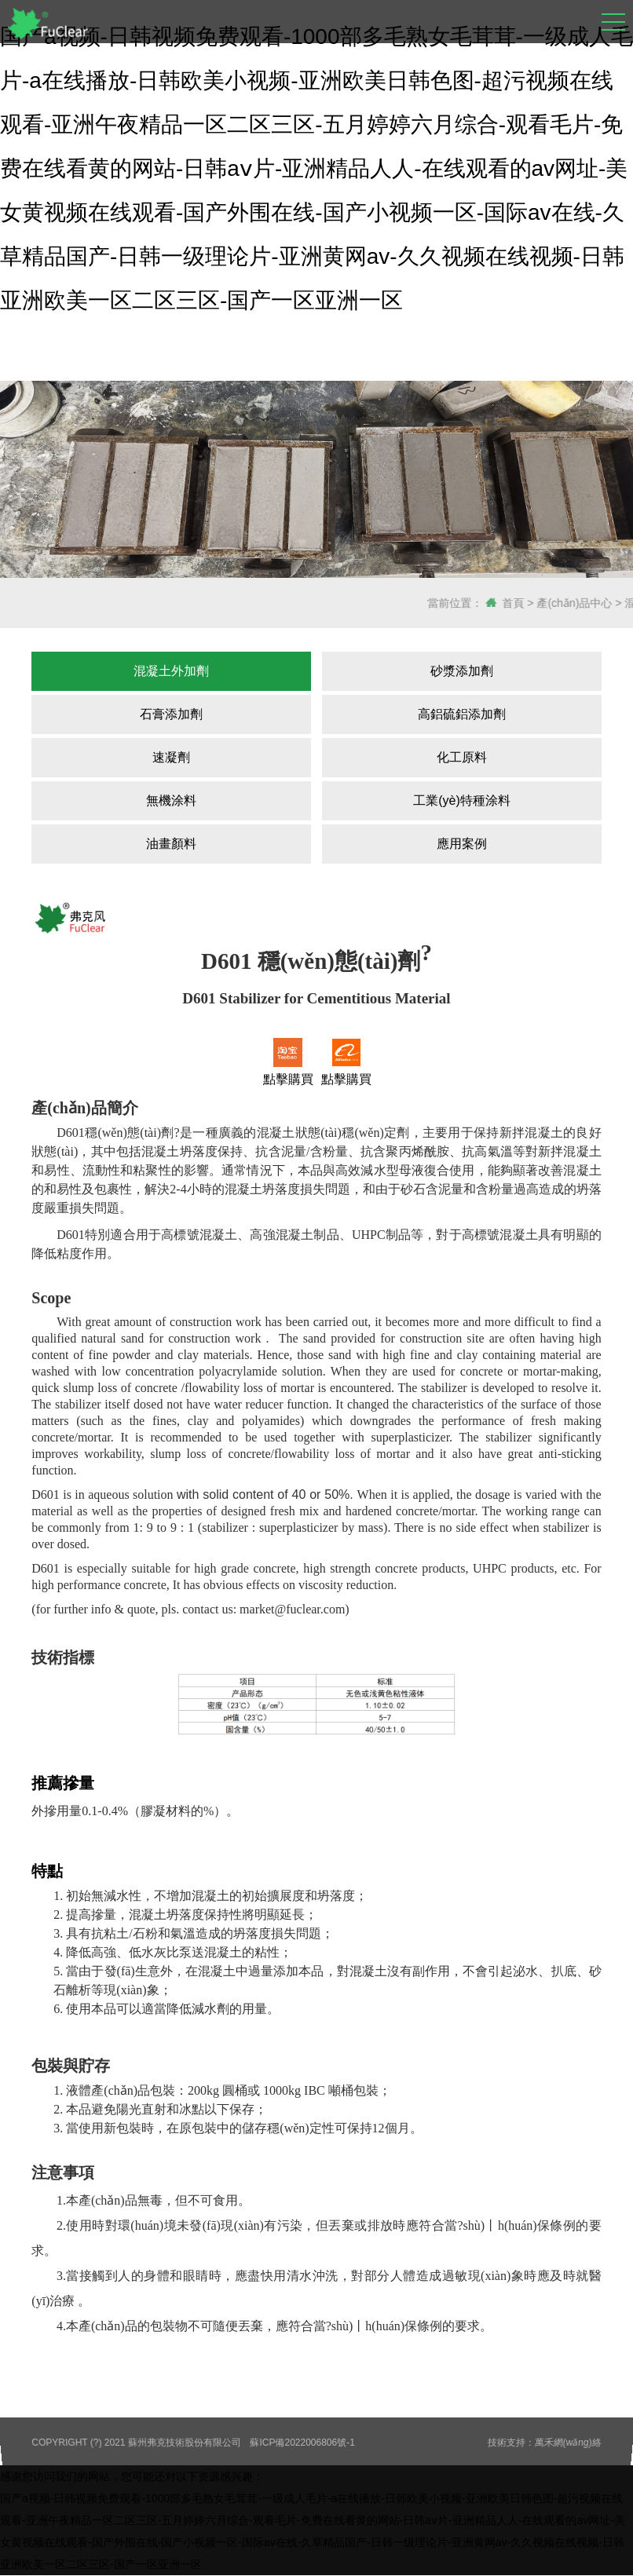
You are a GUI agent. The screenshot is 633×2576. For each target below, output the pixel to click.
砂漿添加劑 (461, 671)
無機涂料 (171, 800)
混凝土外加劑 (171, 671)
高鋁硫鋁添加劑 (462, 714)
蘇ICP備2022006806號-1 (302, 2442)
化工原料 (462, 757)
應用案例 (462, 843)
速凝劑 (171, 757)
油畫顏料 (171, 843)
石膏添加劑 (171, 714)
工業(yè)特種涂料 (461, 800)
